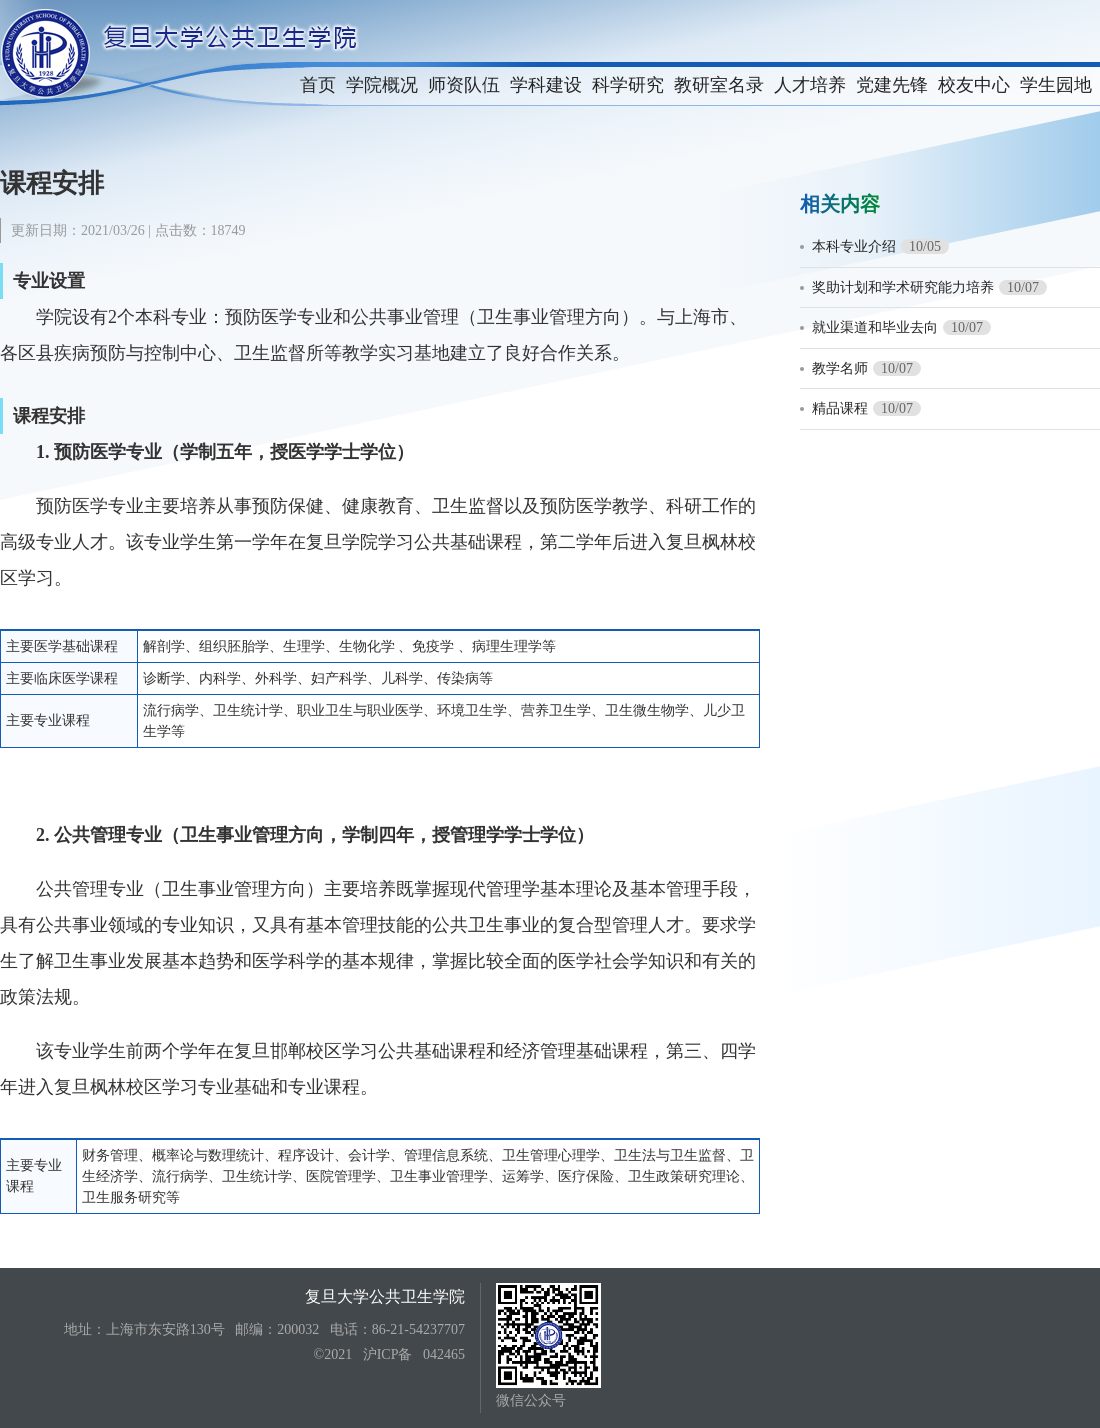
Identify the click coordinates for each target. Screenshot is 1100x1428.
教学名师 (840, 368)
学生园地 (1056, 85)
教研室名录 (719, 85)
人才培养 (810, 85)
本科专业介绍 (854, 246)
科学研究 (628, 85)
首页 (318, 85)
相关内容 (840, 204)
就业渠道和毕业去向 (875, 327)
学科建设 (546, 85)
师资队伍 (464, 85)
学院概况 (382, 85)
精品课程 (840, 408)
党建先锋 (892, 85)
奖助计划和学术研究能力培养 (903, 287)
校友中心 (974, 85)
